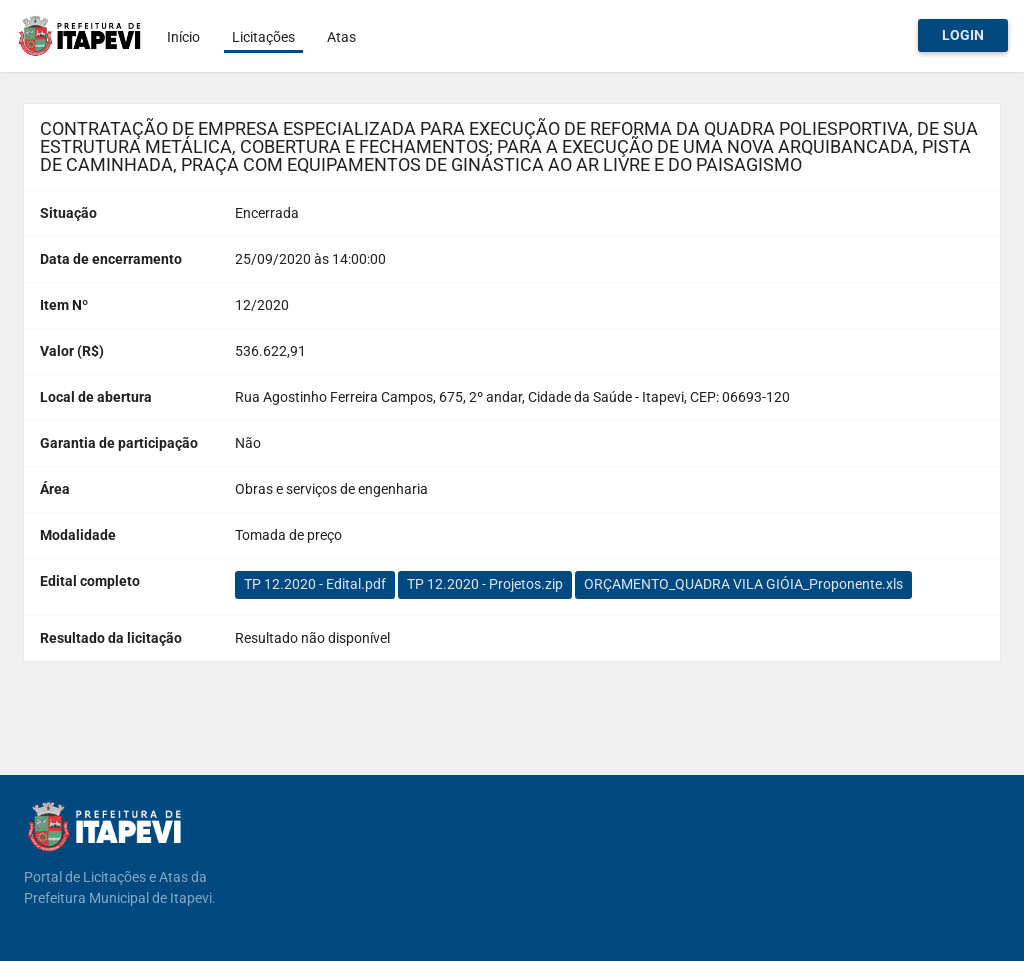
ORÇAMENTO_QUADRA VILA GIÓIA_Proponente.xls (743, 584)
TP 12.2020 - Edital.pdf (315, 584)
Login (963, 35)
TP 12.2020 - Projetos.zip (485, 584)
